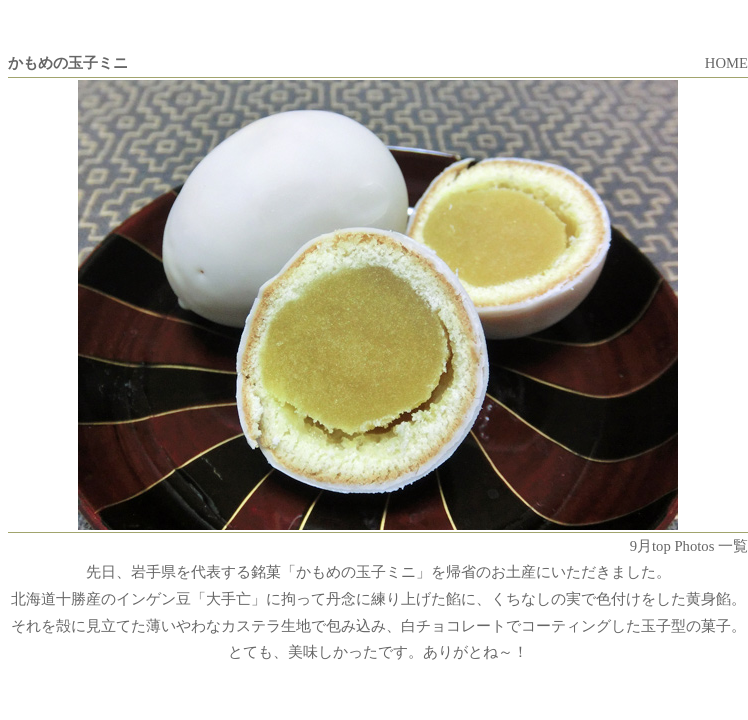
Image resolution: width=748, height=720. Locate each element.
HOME (726, 63)
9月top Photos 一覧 (689, 546)
